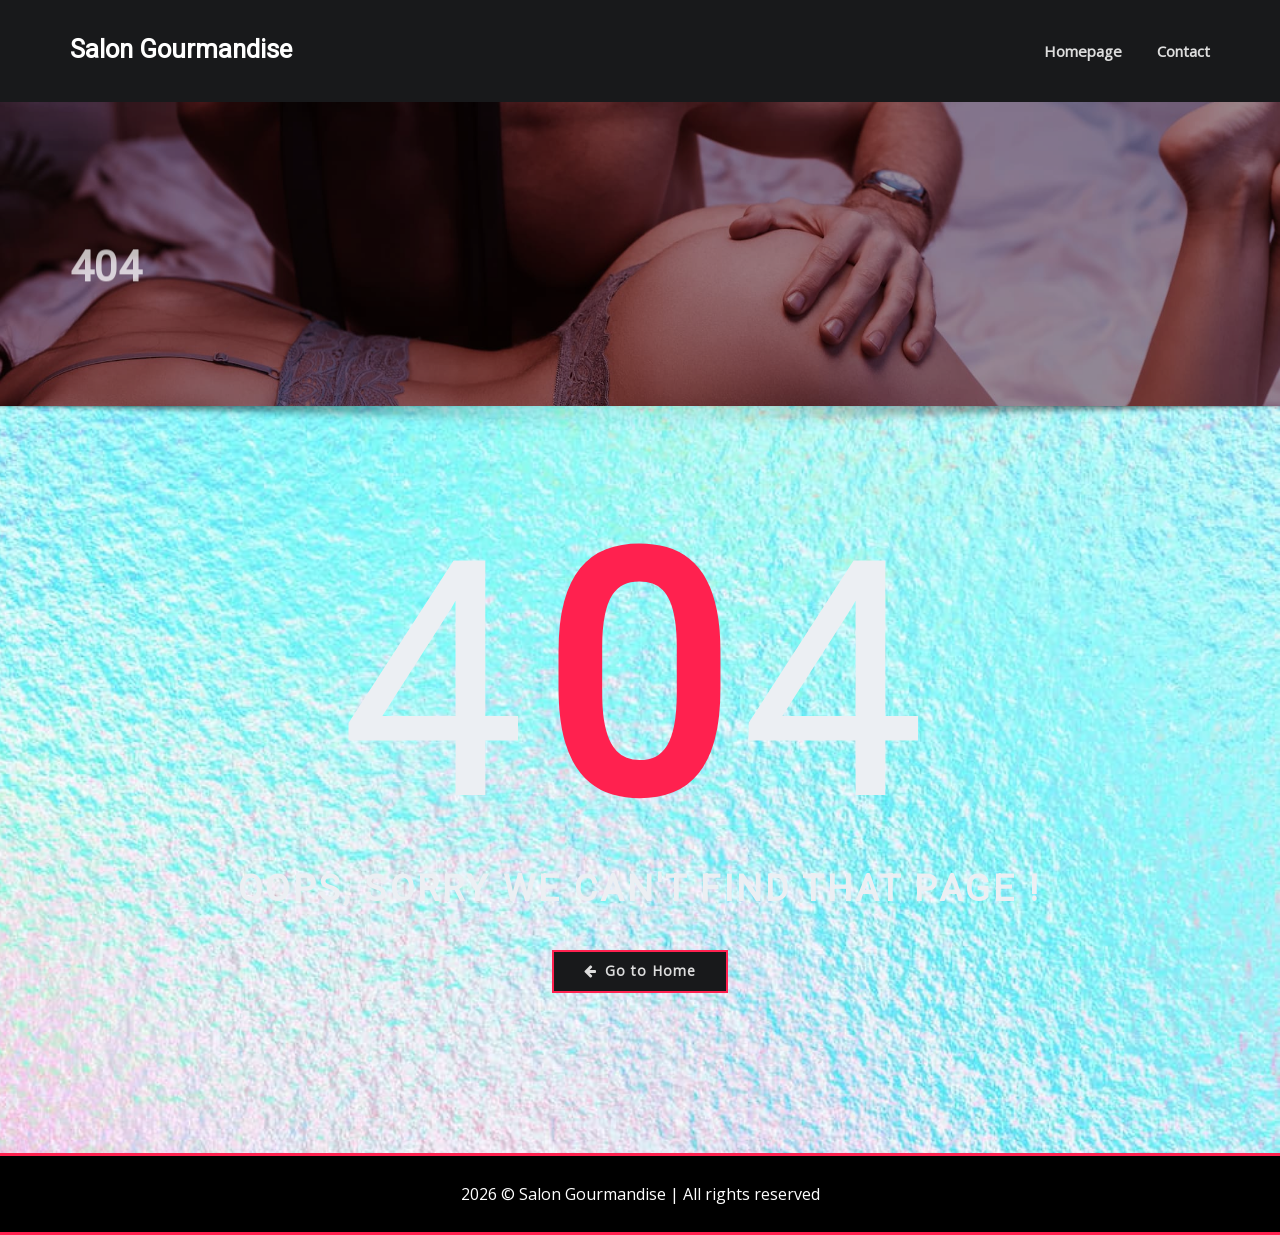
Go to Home (640, 970)
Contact (1183, 51)
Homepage (1083, 51)
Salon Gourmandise (181, 49)
